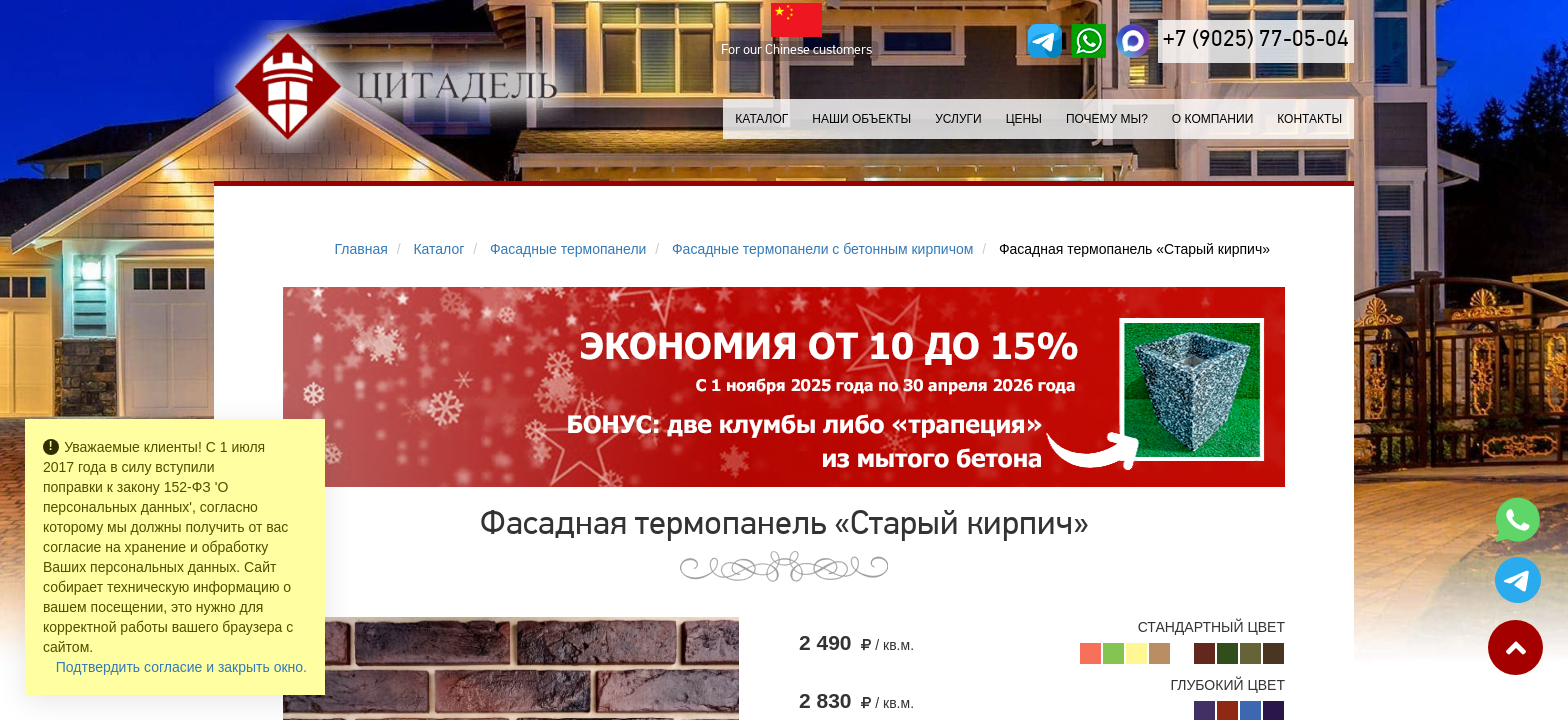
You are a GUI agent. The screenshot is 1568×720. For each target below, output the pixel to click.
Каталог (761, 119)
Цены (1024, 119)
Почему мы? (1107, 119)
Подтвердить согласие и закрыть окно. (181, 667)
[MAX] (1133, 41)
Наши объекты (861, 119)
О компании (1212, 119)
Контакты (1309, 119)
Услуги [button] (958, 119)
